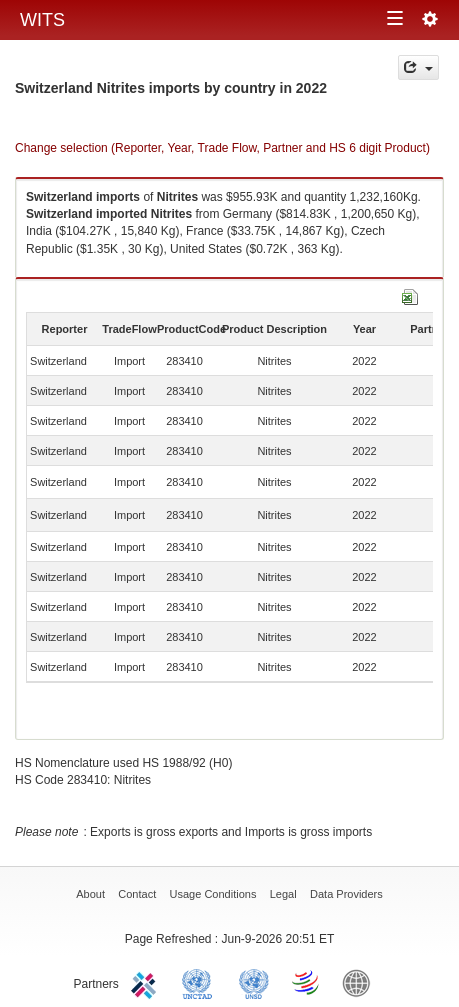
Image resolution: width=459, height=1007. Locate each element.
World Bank (361, 982)
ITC (147, 982)
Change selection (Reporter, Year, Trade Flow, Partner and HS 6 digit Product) (222, 148)
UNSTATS (254, 982)
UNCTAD (201, 982)
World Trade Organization (307, 982)
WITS (42, 20)
